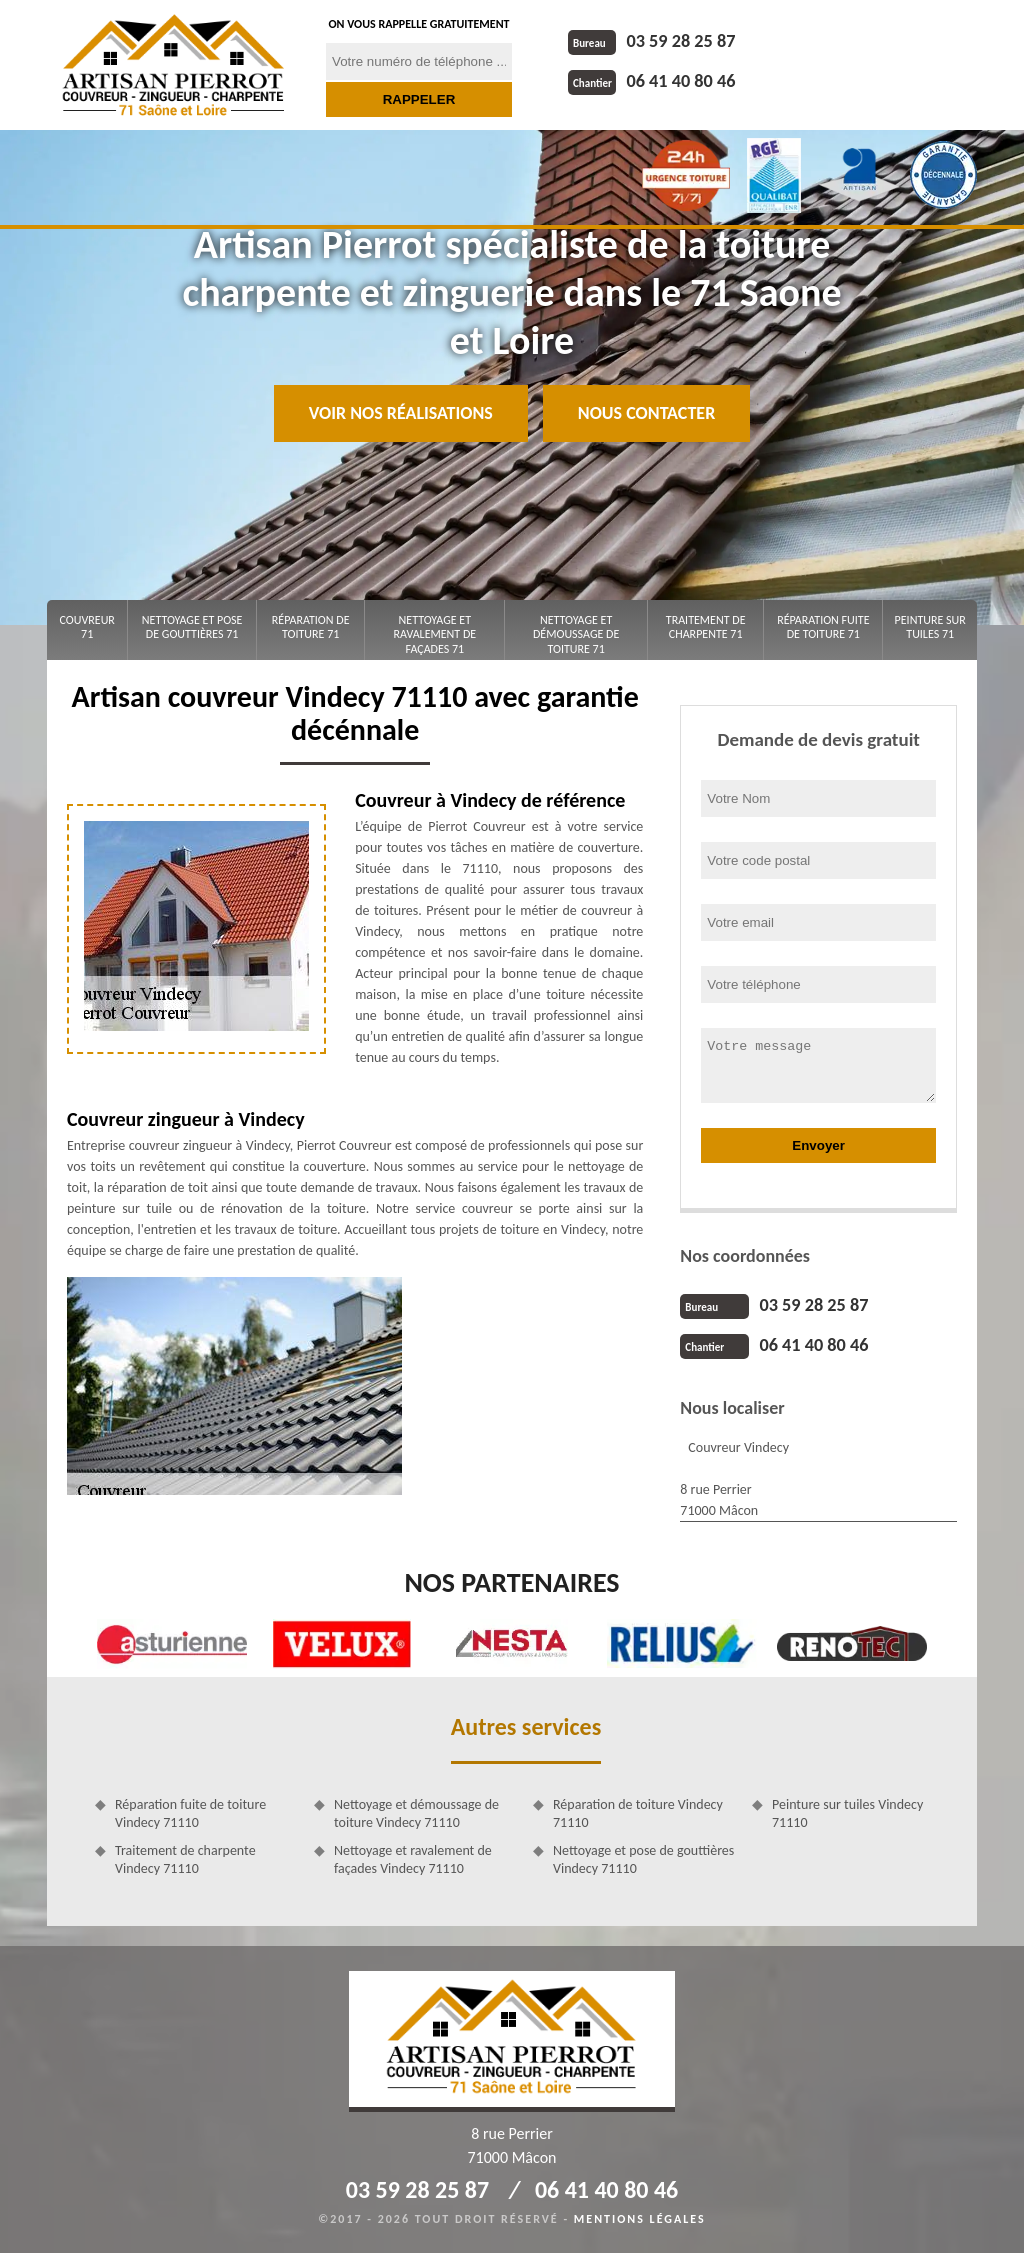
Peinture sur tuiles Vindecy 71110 (847, 1813)
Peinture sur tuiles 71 (930, 627)
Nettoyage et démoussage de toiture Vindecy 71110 (416, 1813)
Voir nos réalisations (401, 413)
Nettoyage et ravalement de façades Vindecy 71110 (413, 1859)
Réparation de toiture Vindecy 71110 (638, 1813)
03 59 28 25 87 (651, 41)
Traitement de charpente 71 (706, 627)
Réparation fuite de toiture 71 (823, 627)
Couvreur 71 (87, 627)
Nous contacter (646, 413)
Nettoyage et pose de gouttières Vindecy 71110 (643, 1859)
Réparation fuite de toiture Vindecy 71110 (190, 1813)
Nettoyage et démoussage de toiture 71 (576, 634)
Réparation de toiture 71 (311, 627)
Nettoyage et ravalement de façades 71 (434, 634)
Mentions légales (640, 2219)
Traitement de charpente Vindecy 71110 (185, 1859)
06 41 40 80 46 (651, 81)
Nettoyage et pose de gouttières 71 (192, 627)
